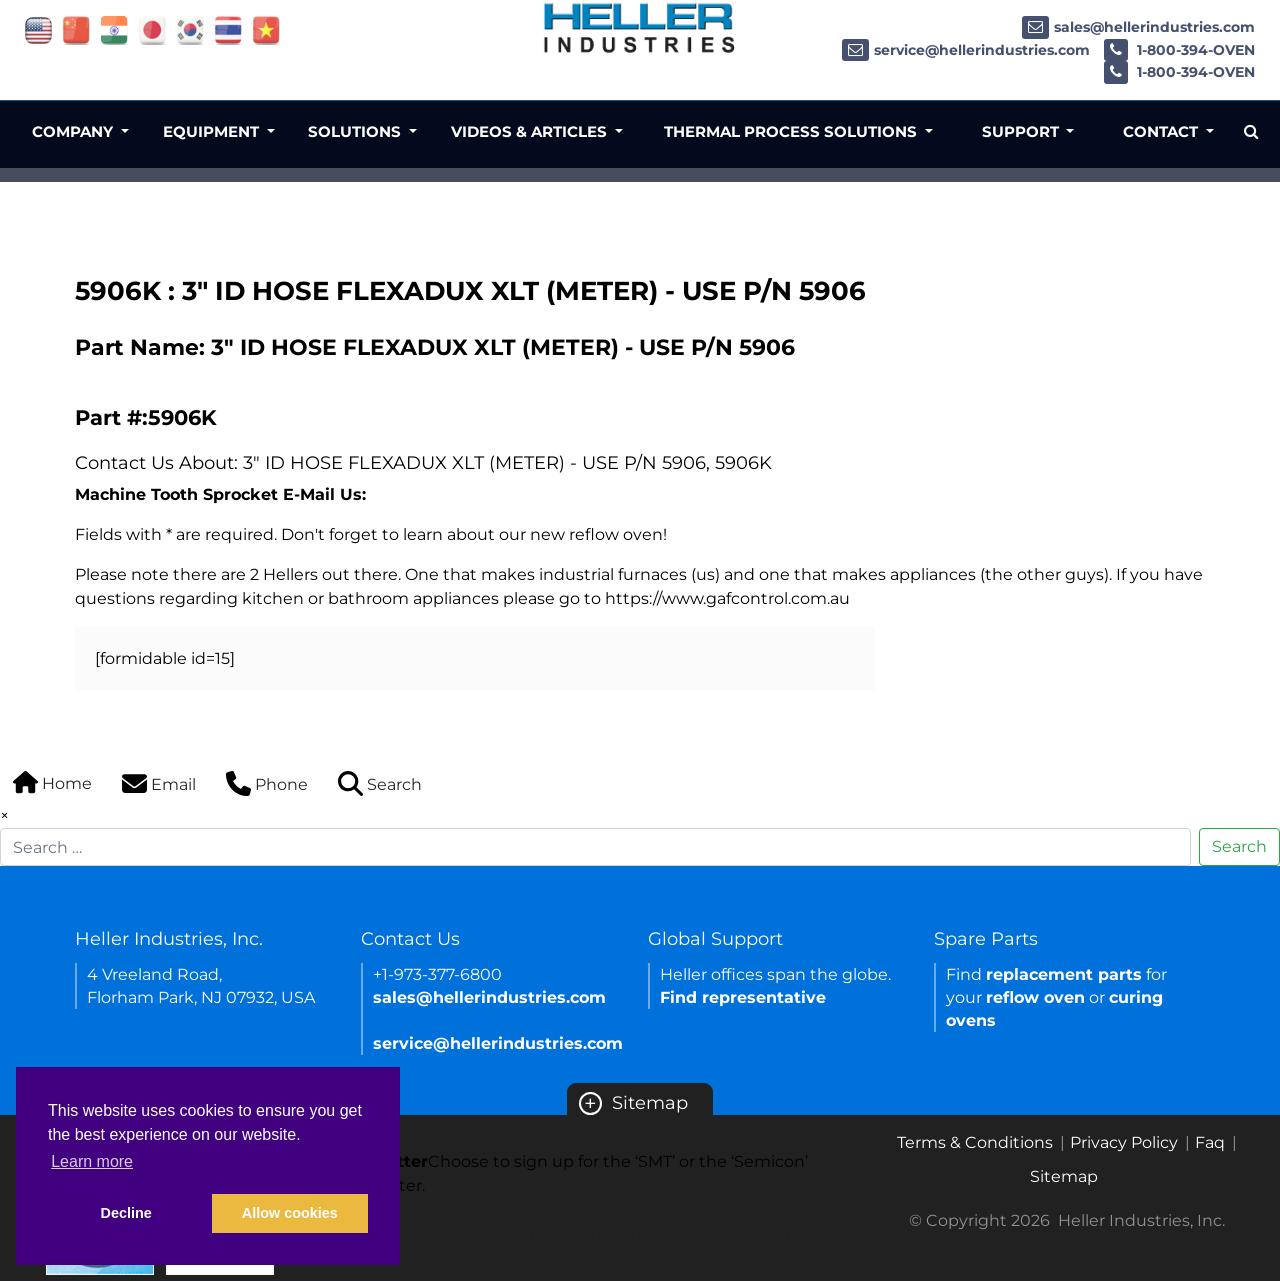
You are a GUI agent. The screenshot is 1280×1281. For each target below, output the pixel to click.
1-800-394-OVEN (1179, 50)
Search (1239, 846)
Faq (1210, 1142)
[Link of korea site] (190, 29)
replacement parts (1064, 974)
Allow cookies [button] (290, 1213)
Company (74, 131)
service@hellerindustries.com (966, 50)
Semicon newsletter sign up (680, 1232)
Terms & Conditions (975, 1142)
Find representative (743, 997)
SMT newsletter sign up (442, 1232)
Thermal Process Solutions (792, 131)
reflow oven (1035, 997)
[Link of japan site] (152, 29)
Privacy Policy (1124, 1142)
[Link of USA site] (38, 29)
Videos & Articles (531, 131)
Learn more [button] (92, 1161)
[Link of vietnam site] (266, 29)
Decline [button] (126, 1213)
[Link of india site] (114, 29)
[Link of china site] (76, 29)
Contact (1162, 131)
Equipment (213, 131)
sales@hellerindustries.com (1138, 27)
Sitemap (633, 1103)
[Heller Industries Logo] (640, 27)
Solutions (356, 131)
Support (1022, 131)
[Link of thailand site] (228, 29)
